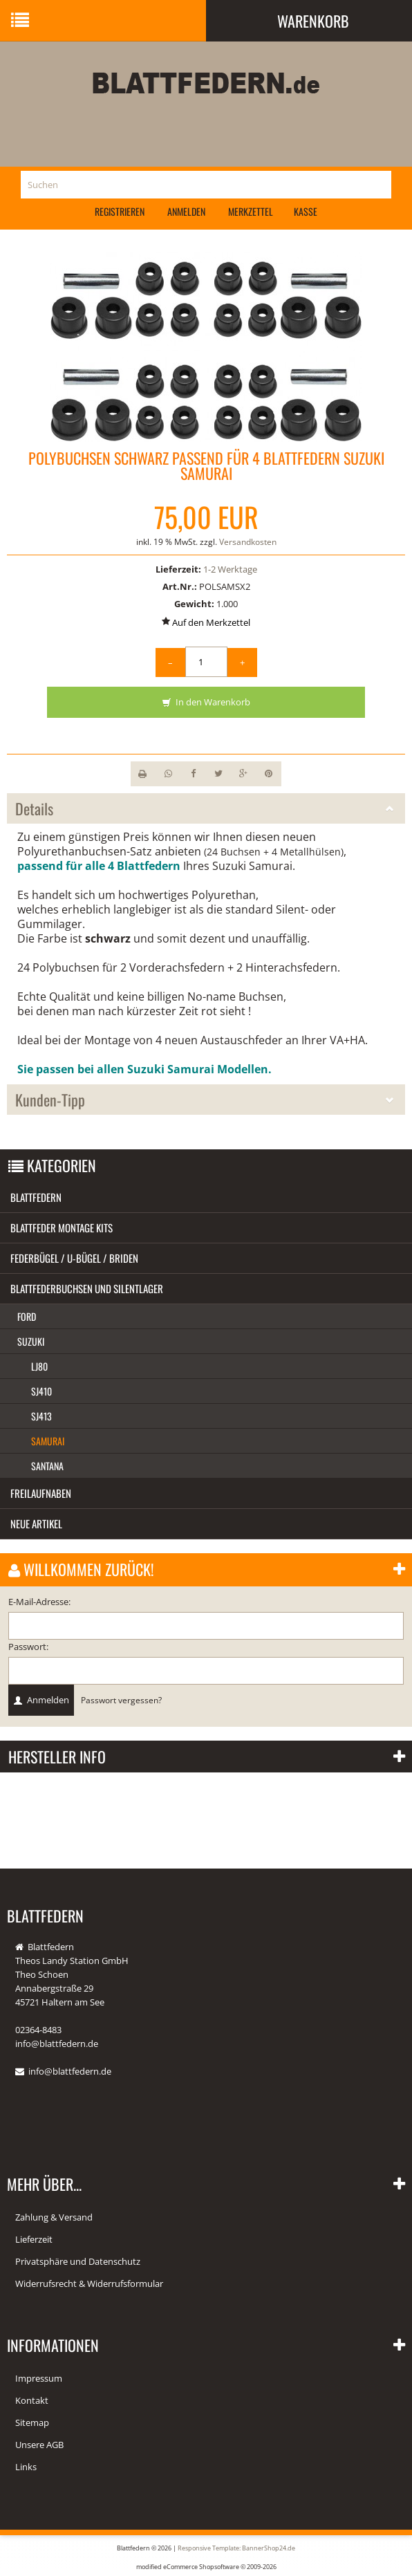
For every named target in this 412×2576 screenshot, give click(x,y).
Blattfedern (36, 1197)
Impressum (38, 2378)
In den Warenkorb (206, 703)
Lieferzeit (34, 2239)
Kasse (305, 211)
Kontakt (31, 2400)
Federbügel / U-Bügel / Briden (74, 1258)
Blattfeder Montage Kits (61, 1227)
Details (206, 808)
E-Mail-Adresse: (39, 1601)
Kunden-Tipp (206, 1099)
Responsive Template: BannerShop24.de (236, 2547)
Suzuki (30, 1341)
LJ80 (39, 1366)
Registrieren (119, 211)
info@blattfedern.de (69, 2071)
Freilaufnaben (40, 1493)
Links (26, 2467)
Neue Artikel (36, 1523)
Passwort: (28, 1646)
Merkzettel (250, 211)
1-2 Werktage (230, 569)
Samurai (47, 1441)
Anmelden (186, 211)
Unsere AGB (39, 2444)
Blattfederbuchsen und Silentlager (86, 1288)
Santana (47, 1465)
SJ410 (41, 1391)
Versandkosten (248, 542)
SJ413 (41, 1416)
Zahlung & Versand (54, 2217)
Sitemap (32, 2422)
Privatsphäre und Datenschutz (77, 2261)
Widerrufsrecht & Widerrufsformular (89, 2283)
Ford (26, 1316)
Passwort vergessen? (121, 1699)
